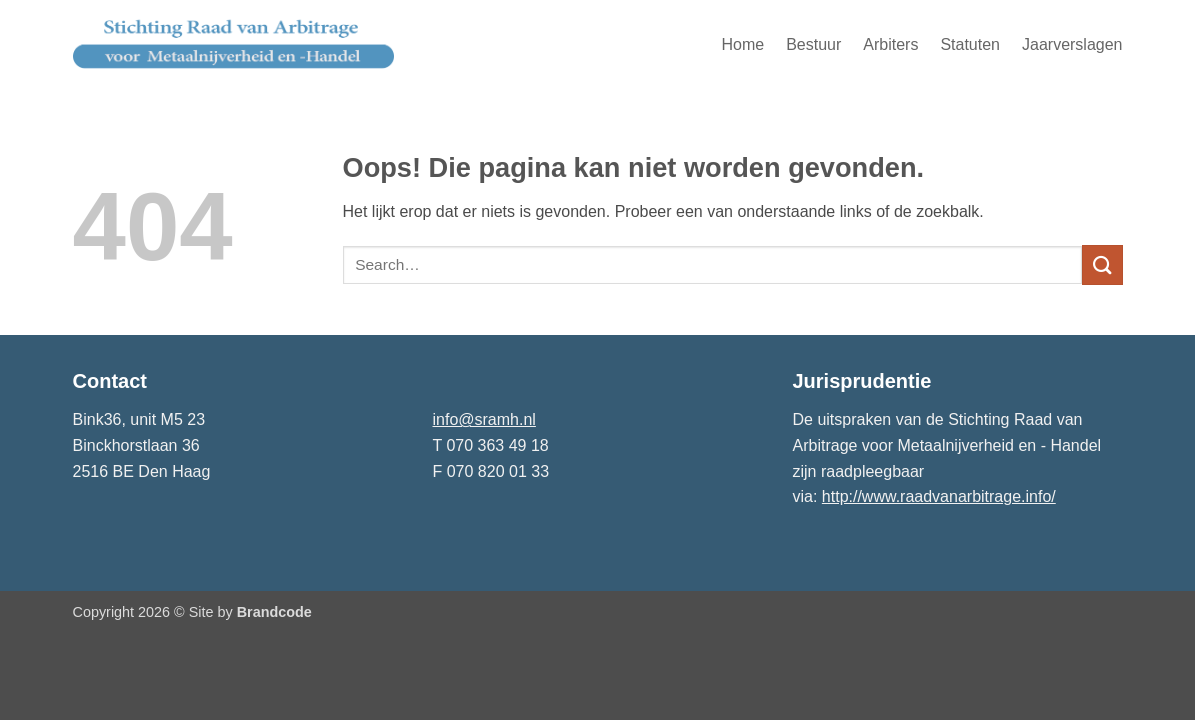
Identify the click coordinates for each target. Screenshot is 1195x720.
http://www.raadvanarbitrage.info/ (939, 496)
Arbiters (890, 44)
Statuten (970, 44)
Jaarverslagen (1072, 44)
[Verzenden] (1102, 264)
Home (742, 44)
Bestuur (813, 44)
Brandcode (274, 612)
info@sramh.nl (484, 419)
